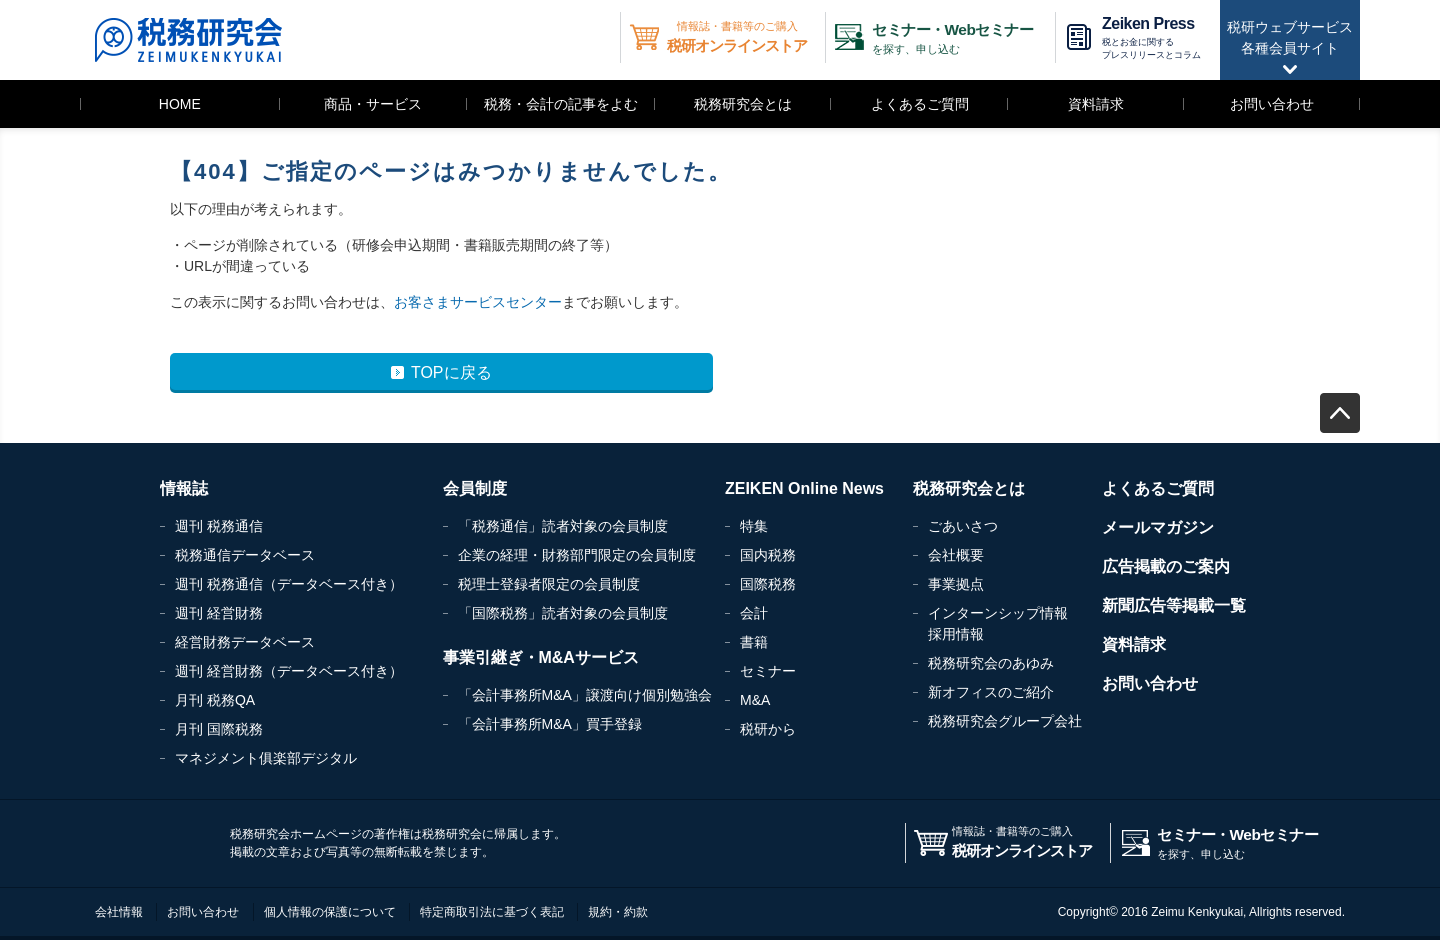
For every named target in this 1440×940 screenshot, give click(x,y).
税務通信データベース (245, 555)
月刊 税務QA (215, 700)
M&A (755, 700)
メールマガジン (1158, 527)
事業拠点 (956, 584)
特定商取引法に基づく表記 (492, 912)
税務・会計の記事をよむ (561, 104)
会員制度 (475, 488)
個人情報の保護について (330, 912)
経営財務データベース (245, 642)
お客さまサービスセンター (478, 302)
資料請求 (1096, 104)
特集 (754, 526)
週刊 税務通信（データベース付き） (289, 584)
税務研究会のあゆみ (991, 663)
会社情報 (119, 912)
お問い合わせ (1272, 104)
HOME (180, 104)
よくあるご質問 (920, 104)
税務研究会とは (743, 104)
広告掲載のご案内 (1166, 566)
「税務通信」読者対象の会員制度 (563, 526)
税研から (768, 729)
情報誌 (184, 488)
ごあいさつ (963, 526)
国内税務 (768, 555)
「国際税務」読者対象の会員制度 (563, 613)
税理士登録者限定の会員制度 (549, 584)
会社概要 (956, 555)
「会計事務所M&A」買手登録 (550, 724)
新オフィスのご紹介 (991, 692)
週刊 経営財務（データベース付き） (289, 671)
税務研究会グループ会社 (1005, 721)
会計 (754, 613)
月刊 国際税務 (219, 729)
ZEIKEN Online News (804, 488)
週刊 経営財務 (219, 613)
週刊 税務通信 (219, 526)
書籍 (754, 642)
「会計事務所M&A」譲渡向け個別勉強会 (585, 695)
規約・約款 (618, 912)
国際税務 (768, 584)
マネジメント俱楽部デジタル (266, 758)
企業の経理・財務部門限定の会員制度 (577, 555)
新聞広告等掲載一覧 (1174, 605)
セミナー (768, 671)
